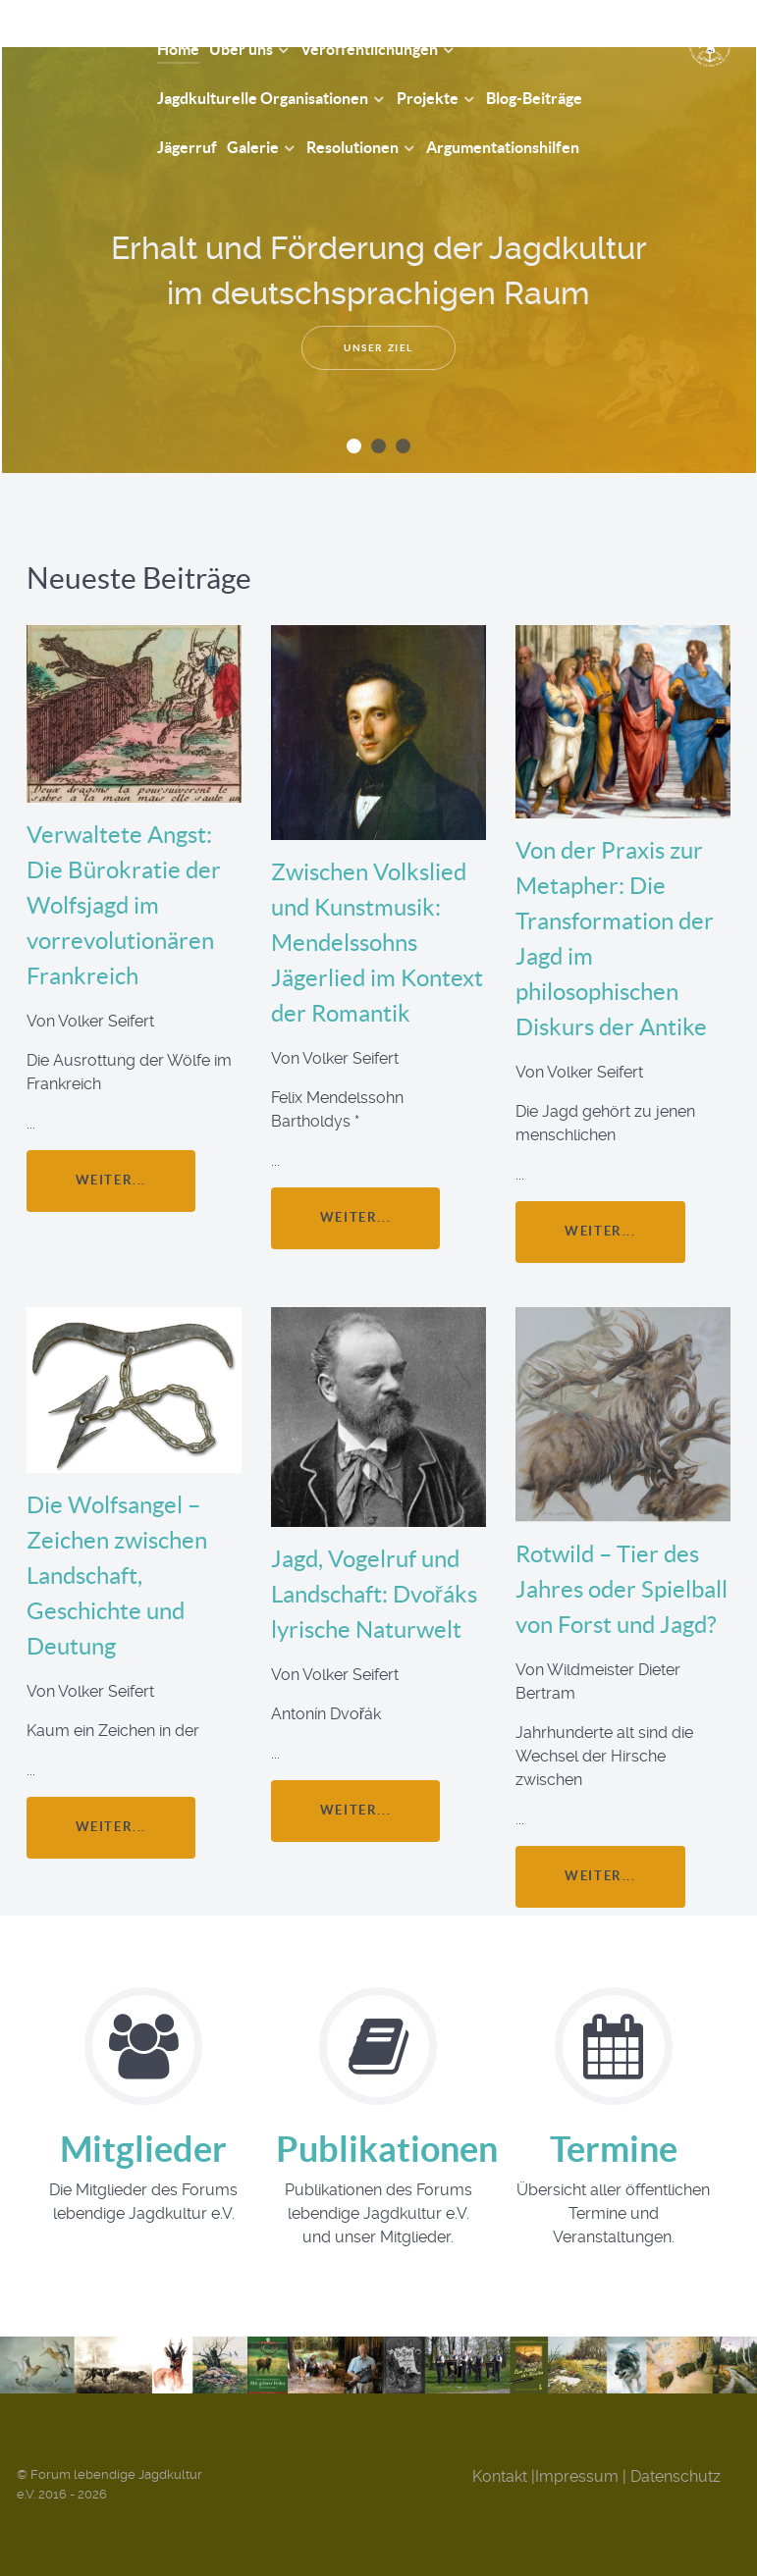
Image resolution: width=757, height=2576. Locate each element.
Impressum (577, 2476)
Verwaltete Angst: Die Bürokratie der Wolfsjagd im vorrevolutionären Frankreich (124, 905)
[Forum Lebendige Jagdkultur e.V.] (66, 36)
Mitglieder (143, 2149)
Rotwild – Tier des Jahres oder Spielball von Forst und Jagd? (621, 1589)
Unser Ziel (378, 347)
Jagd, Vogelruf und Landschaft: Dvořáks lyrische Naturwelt (374, 1594)
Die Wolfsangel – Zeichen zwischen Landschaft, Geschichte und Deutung (117, 1575)
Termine (613, 2149)
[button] (354, 446)
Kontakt (499, 2476)
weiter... (111, 1180)
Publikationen (387, 2149)
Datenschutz (675, 2476)
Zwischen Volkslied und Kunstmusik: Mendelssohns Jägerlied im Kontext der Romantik (377, 942)
